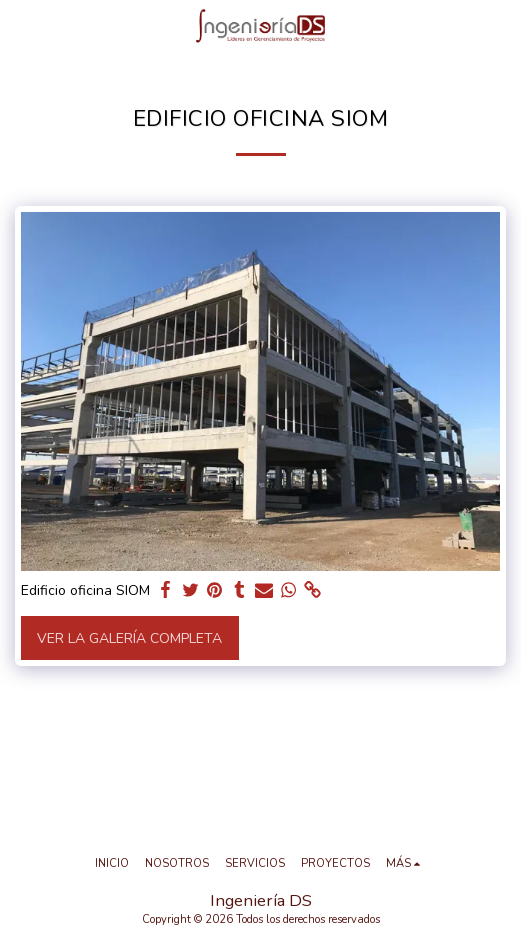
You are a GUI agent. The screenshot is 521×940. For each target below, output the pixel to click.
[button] (22, 25)
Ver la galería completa (129, 638)
